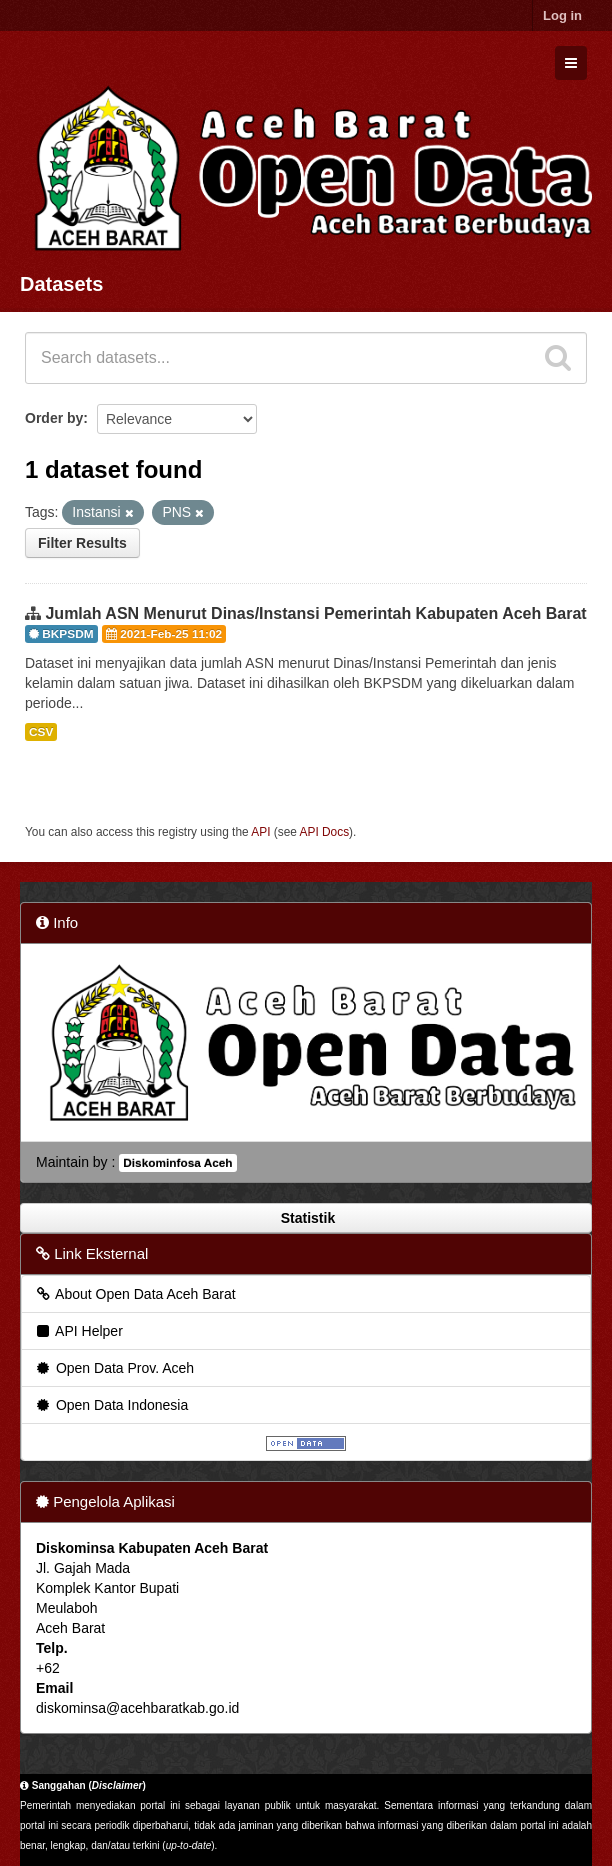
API (260, 832)
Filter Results (82, 543)
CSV (41, 732)
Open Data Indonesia (111, 1405)
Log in (562, 15)
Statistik (306, 1218)
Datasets (61, 284)
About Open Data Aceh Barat (135, 1294)
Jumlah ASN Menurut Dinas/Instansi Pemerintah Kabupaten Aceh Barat (315, 613)
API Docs (325, 832)
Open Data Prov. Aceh (114, 1368)
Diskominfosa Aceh (177, 1163)
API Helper (78, 1331)
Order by (54, 418)
